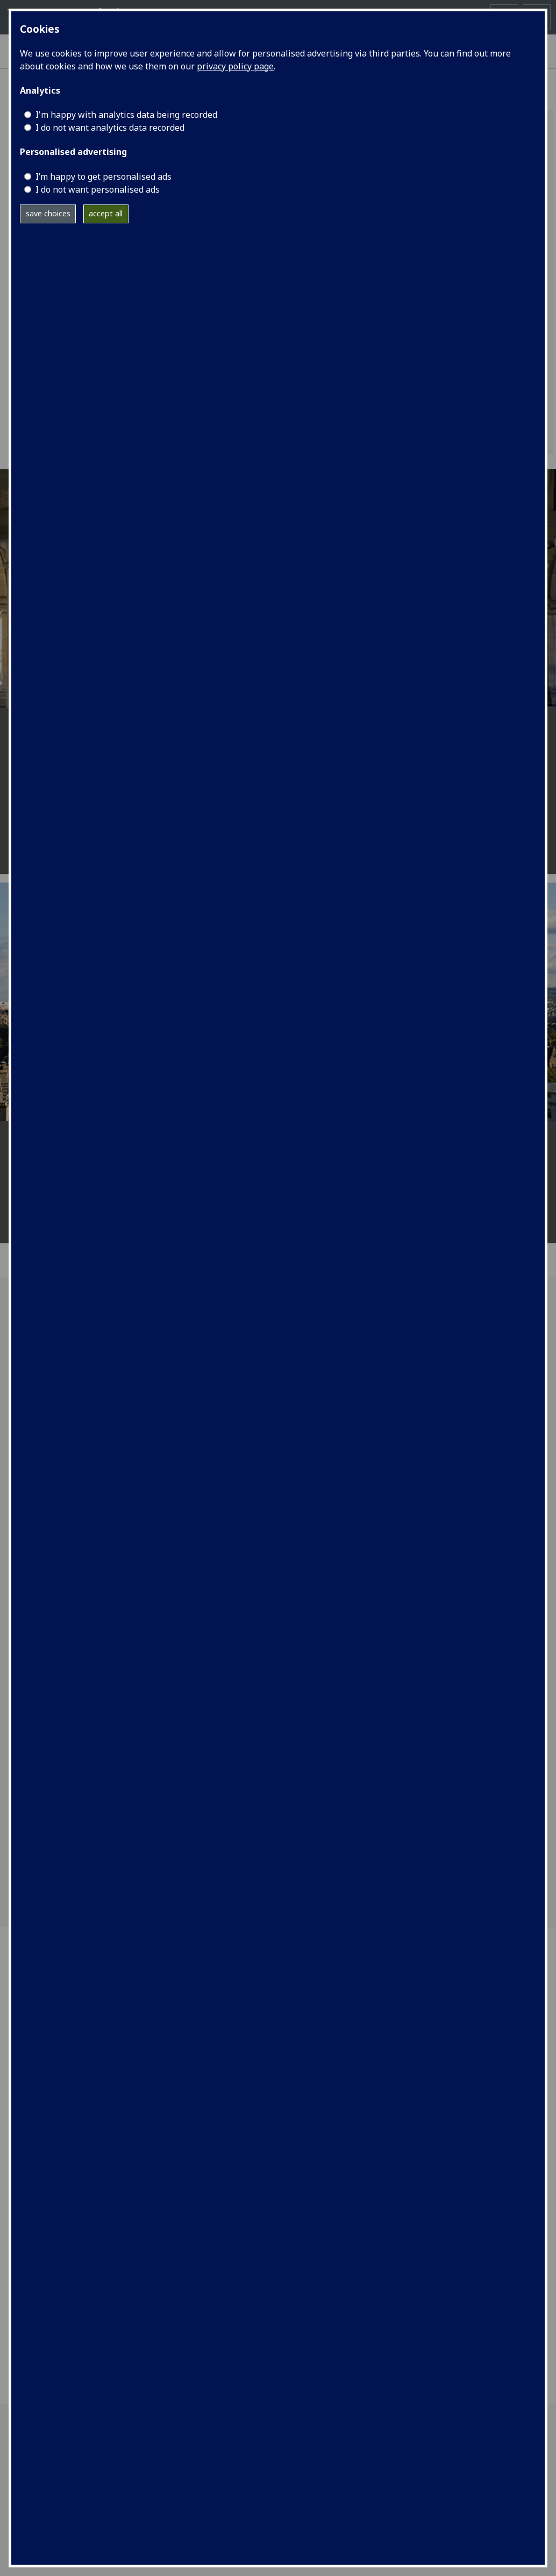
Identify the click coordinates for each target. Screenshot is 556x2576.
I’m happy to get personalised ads (103, 176)
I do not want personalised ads (97, 189)
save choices (48, 213)
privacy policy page (235, 66)
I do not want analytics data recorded (109, 127)
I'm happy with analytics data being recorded (126, 115)
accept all (106, 213)
